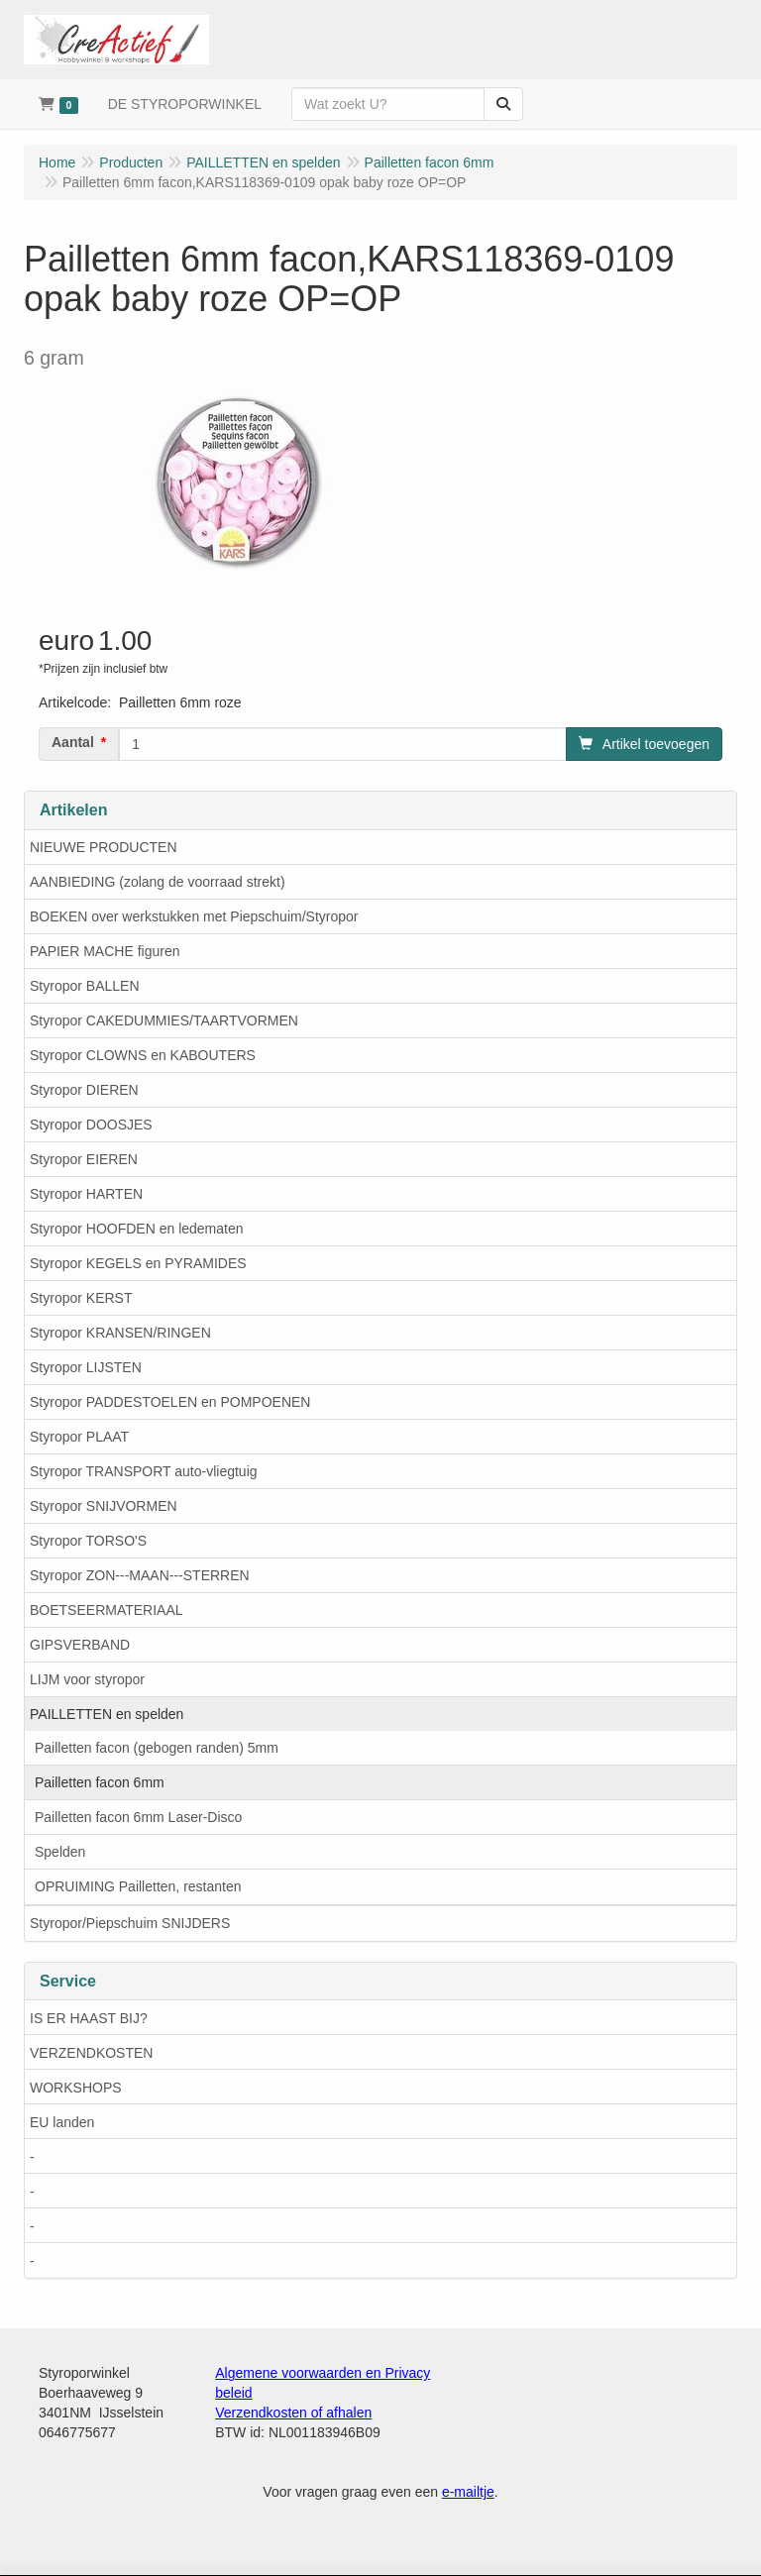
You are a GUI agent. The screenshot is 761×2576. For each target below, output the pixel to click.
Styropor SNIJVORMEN (103, 1506)
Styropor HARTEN (86, 1194)
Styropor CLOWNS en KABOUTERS (143, 1055)
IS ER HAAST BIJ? (89, 2018)
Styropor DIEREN (84, 1090)
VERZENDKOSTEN (91, 2053)
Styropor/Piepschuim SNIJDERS (130, 1923)
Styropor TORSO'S (88, 1541)
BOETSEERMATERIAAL (106, 1610)
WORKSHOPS (76, 2087)
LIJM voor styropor (87, 1679)
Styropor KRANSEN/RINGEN (120, 1333)
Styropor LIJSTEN (86, 1367)
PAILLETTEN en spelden (106, 1714)
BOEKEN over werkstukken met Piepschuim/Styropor (194, 916)
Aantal (73, 742)
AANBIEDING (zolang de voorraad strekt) (157, 882)
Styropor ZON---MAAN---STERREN (140, 1575)
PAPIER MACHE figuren (104, 951)
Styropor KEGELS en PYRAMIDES (138, 1263)
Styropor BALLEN (85, 986)
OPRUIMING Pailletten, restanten (138, 1886)
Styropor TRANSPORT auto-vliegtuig (144, 1471)
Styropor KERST (81, 1298)
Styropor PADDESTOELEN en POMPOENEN (170, 1402)
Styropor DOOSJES (91, 1124)
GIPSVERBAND (80, 1645)
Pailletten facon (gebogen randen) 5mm (156, 1748)
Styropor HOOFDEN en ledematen (137, 1228)
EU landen (62, 2122)
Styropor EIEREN (84, 1159)
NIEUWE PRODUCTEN (103, 847)
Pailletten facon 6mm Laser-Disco (138, 1817)
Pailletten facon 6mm (99, 1782)
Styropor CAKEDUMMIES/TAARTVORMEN (164, 1020)
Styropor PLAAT (79, 1437)
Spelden (60, 1852)
